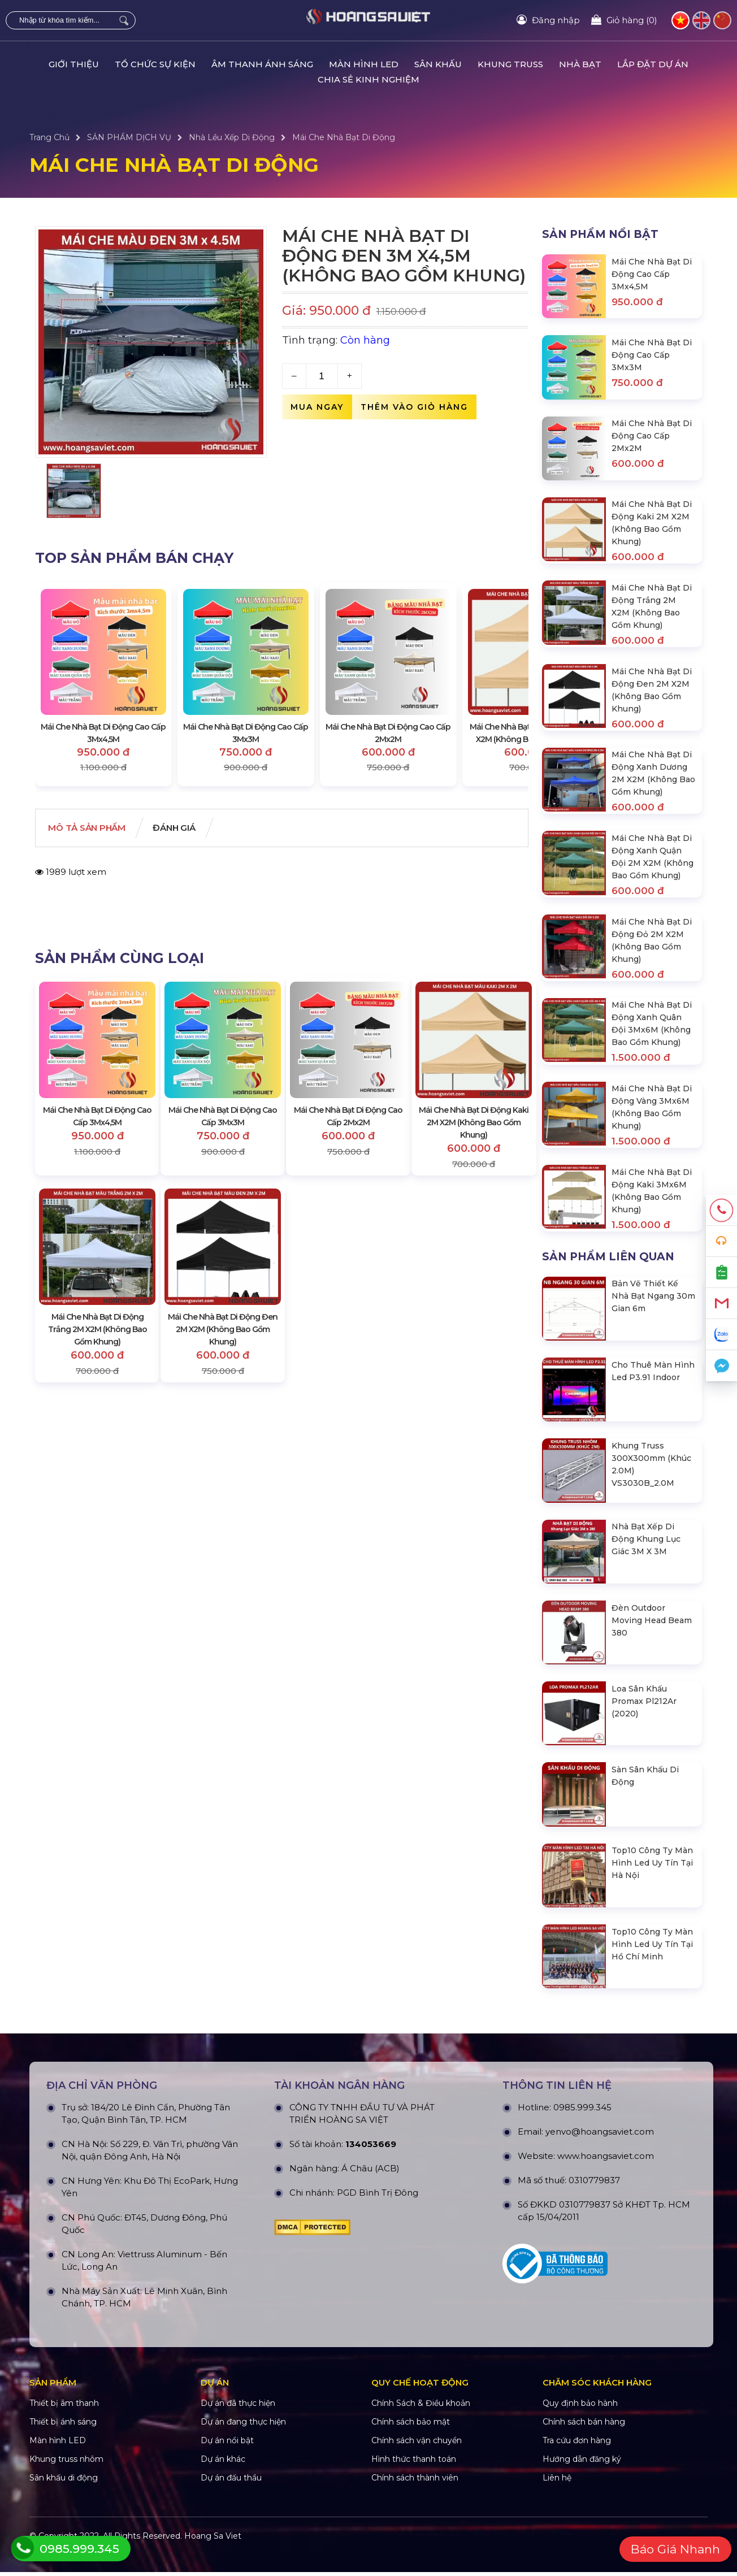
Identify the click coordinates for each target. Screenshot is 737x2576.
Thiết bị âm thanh (64, 2524)
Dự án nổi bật (227, 2562)
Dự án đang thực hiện (243, 2543)
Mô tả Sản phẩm (94, 828)
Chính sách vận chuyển (416, 2562)
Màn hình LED (57, 2562)
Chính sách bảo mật (410, 2543)
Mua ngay (317, 407)
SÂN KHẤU (438, 64)
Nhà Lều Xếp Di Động (232, 137)
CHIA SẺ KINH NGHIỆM (368, 79)
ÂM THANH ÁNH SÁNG (262, 64)
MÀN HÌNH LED (363, 64)
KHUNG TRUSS (510, 64)
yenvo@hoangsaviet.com (599, 2253)
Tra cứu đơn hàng (577, 2562)
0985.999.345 (582, 2228)
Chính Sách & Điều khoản (420, 2524)
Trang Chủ (49, 137)
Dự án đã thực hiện (238, 2524)
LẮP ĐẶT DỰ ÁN (652, 64)
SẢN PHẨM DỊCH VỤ (129, 137)
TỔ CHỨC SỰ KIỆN (155, 64)
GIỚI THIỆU (74, 64)
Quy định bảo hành (580, 2524)
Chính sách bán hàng (584, 2543)
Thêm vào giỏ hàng (414, 407)
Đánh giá (193, 828)
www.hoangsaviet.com (605, 2277)
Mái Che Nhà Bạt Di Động (343, 137)
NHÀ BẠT (580, 64)
